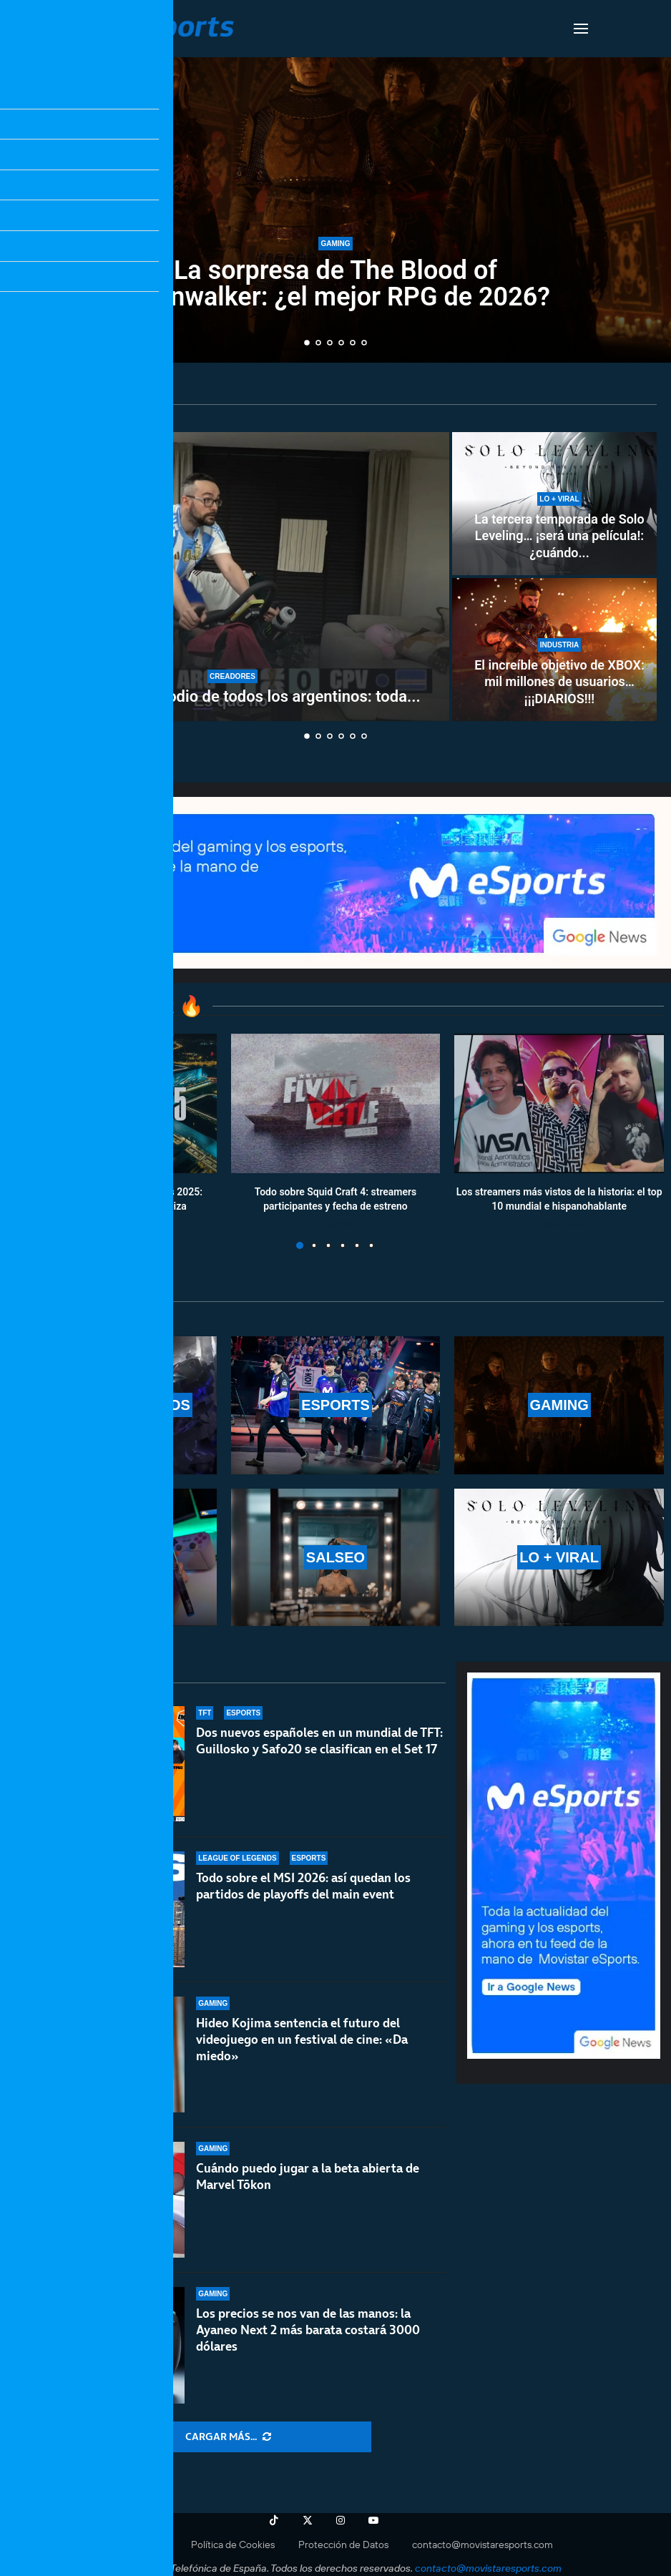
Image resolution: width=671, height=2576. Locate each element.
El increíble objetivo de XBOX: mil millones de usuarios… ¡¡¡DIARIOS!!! (559, 681)
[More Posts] (228, 2437)
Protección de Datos (343, 2544)
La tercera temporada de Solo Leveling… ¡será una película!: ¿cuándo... (559, 535)
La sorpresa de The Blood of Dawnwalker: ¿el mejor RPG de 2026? (335, 283)
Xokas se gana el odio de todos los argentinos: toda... (232, 696)
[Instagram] (340, 2520)
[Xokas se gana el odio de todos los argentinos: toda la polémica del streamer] (232, 576)
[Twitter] (308, 2520)
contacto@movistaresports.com (482, 2544)
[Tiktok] (274, 2520)
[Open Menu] (581, 28)
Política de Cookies (233, 2544)
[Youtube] (373, 2520)
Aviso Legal (142, 2544)
